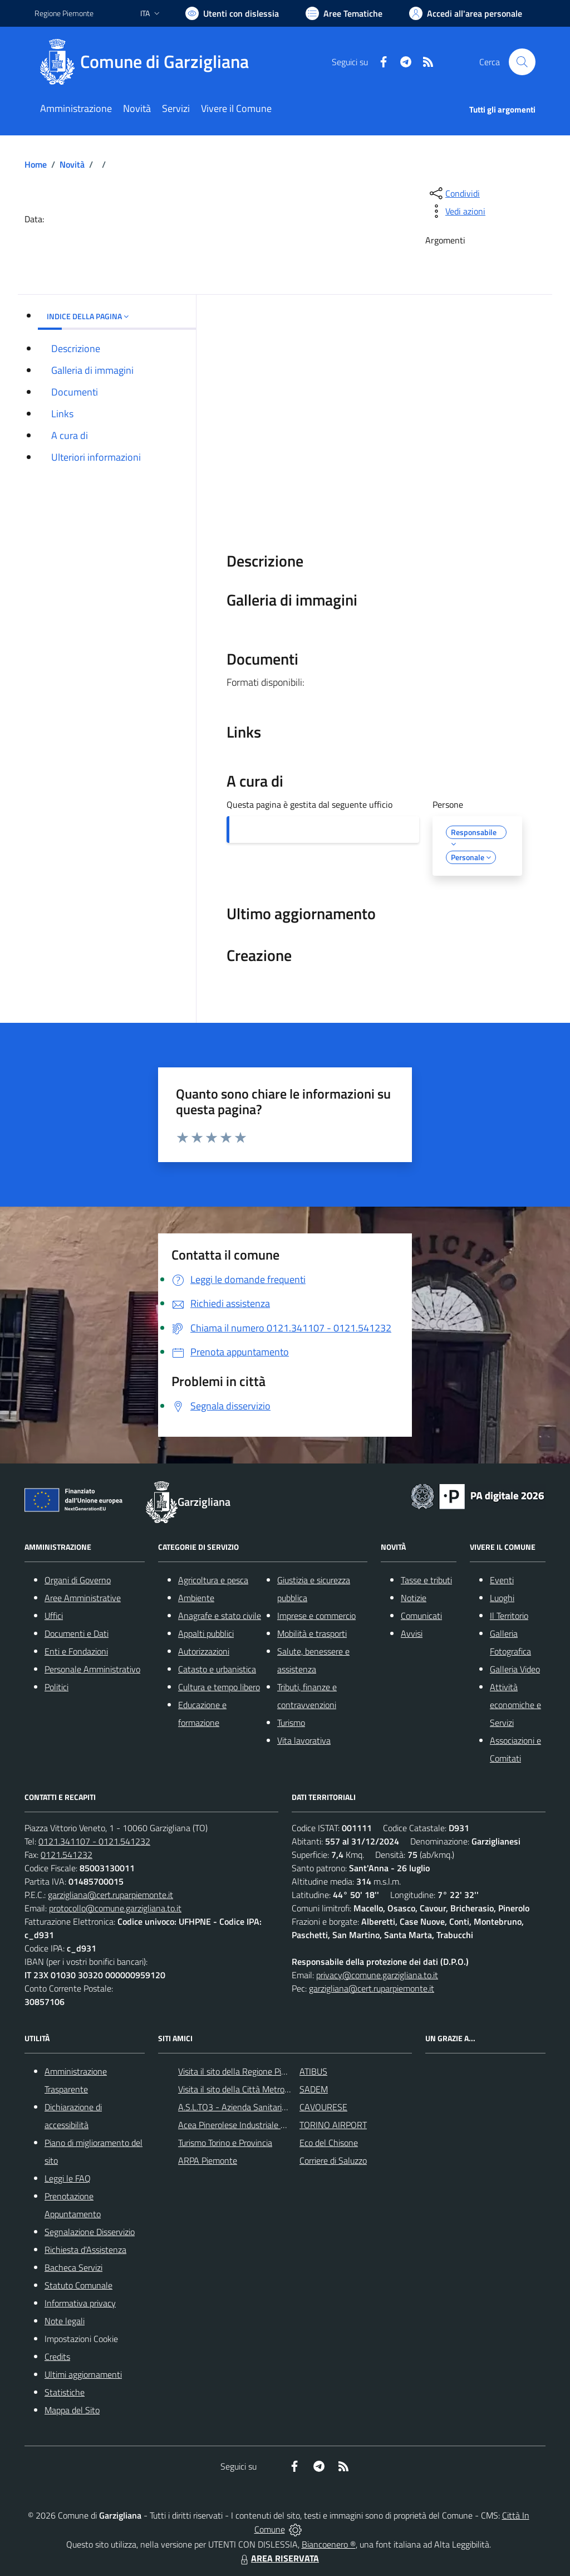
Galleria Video (515, 1669)
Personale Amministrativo (92, 1669)
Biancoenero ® (329, 2544)
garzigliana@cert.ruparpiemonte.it (110, 1894)
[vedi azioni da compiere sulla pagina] (456, 211)
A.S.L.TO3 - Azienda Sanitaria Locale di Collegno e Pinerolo (286, 2107)
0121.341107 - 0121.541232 (94, 1841)
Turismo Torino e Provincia (225, 2142)
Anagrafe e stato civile (219, 1615)
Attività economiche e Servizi (515, 1704)
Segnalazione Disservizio (90, 2231)
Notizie (413, 1597)
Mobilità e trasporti (312, 1633)
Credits (57, 2356)
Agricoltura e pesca (213, 1580)
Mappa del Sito (72, 2410)
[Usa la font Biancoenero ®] (232, 13)
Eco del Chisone (328, 2142)
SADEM (313, 2089)
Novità (72, 164)
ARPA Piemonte (207, 2160)
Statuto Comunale (78, 2285)
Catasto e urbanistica (217, 1669)
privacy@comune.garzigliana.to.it (377, 1975)
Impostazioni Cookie (81, 2338)
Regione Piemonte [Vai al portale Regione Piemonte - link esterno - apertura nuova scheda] (64, 13)
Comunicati (421, 1615)
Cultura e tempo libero (219, 1687)
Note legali (65, 2321)
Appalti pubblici (206, 1633)
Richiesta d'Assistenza (85, 2249)
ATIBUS (313, 2071)
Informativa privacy (80, 2303)
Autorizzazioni (203, 1651)
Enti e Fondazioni (76, 1651)
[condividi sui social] (453, 193)
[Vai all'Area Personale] (465, 13)
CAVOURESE (323, 2107)
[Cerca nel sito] (522, 61)
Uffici (54, 1615)
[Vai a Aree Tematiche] (344, 13)
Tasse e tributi (426, 1580)
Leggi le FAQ (68, 2178)
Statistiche (65, 2392)
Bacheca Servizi (73, 2267)
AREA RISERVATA (278, 2558)
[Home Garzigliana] (148, 62)
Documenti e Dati (77, 1633)
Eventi (502, 1580)
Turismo (291, 1722)
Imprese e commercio (316, 1615)
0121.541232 (66, 1854)
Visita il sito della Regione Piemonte (244, 2071)
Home (35, 164)
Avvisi (411, 1633)
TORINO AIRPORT (333, 2124)
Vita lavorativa (304, 1740)
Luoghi (502, 1597)
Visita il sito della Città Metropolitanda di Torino (264, 2089)
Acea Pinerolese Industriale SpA (237, 2124)
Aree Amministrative (83, 1597)
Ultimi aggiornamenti (83, 2374)
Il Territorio (509, 1615)
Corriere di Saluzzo (333, 2160)
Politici (56, 1687)
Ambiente (196, 1597)
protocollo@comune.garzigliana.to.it (115, 1908)
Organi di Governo (78, 1580)
